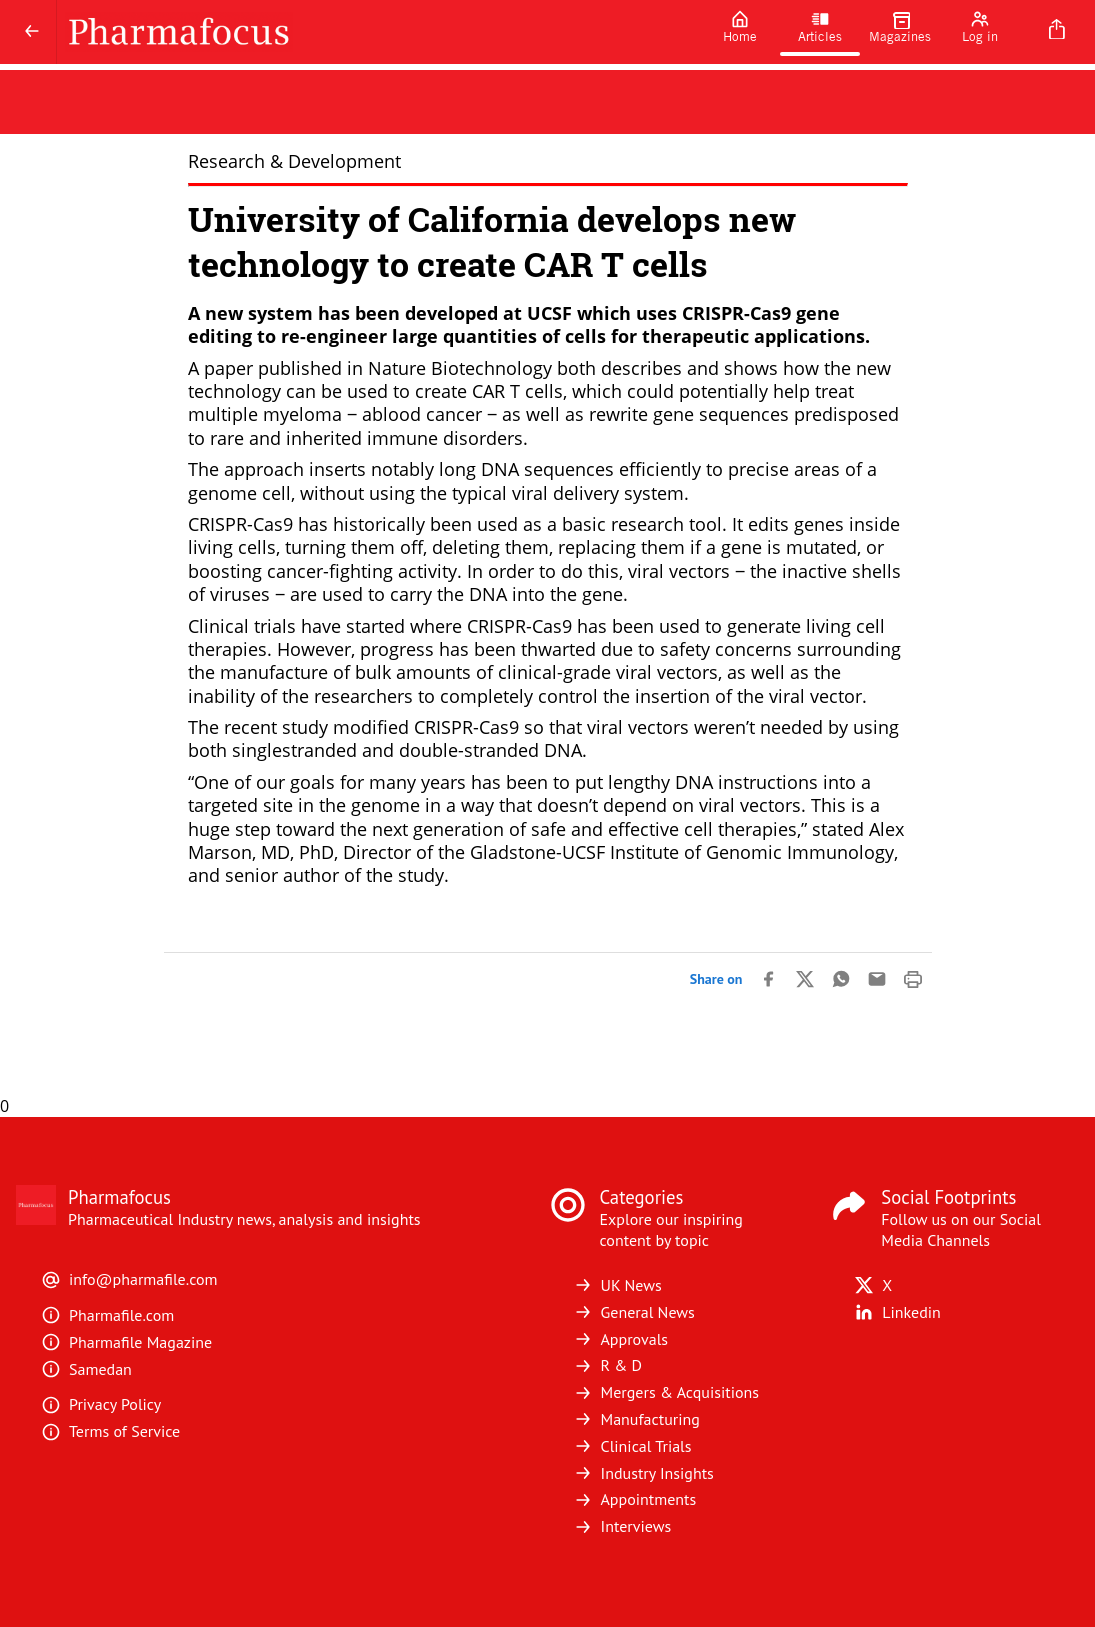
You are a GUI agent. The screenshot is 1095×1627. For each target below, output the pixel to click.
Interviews (622, 1526)
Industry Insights (643, 1473)
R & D (608, 1365)
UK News (617, 1285)
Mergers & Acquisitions (666, 1392)
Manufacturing (636, 1419)
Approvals (621, 1339)
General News (634, 1312)
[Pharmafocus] (378, 32)
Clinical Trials (632, 1446)
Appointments (635, 1499)
